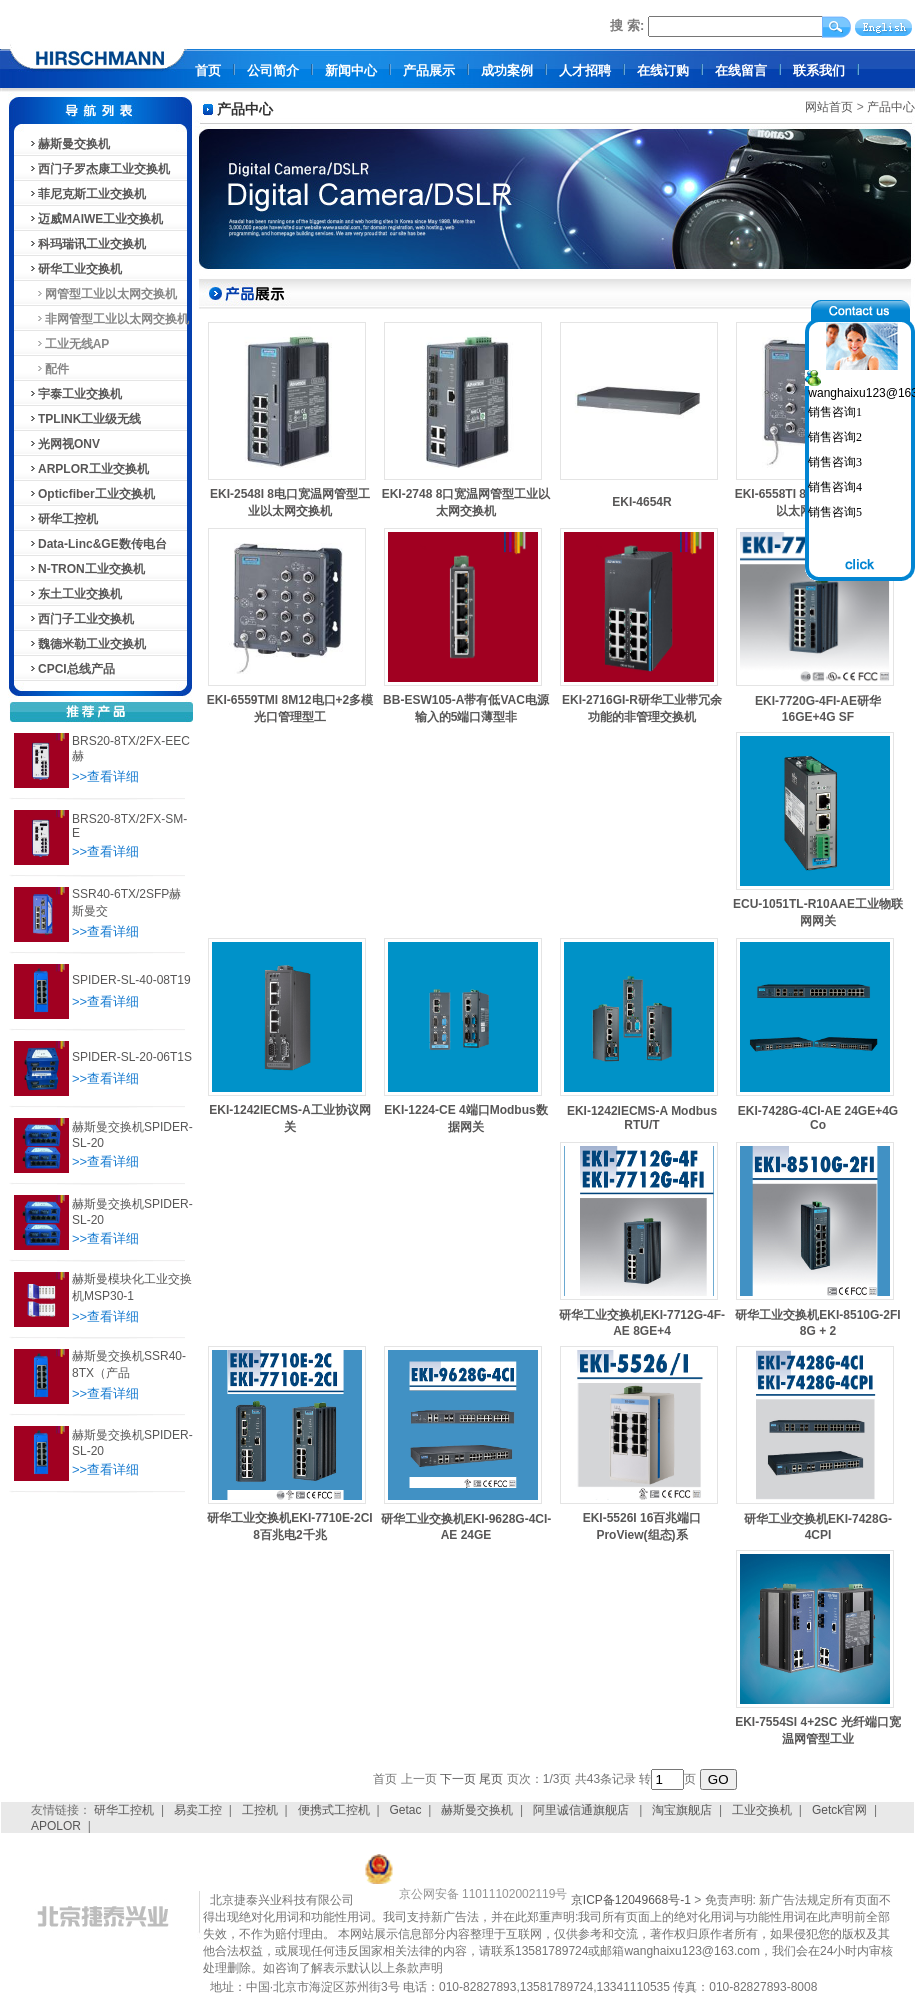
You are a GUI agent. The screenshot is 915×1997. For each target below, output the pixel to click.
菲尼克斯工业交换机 (87, 194)
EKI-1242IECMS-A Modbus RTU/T (642, 1118)
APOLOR (56, 1826)
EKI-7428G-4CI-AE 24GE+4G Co (818, 1118)
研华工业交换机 (75, 269)
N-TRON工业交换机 (86, 569)
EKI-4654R (641, 502)
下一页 (458, 1779)
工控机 (260, 1810)
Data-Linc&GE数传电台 (97, 544)
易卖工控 (198, 1810)
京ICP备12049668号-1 (631, 1900)
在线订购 (663, 70)
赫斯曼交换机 (69, 144)
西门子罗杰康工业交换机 (99, 169)
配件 (48, 369)
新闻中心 (351, 70)
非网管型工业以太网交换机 (108, 319)
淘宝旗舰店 (682, 1810)
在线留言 (741, 70)
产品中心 (891, 107)
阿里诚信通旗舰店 (582, 1810)
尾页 (491, 1779)
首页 (208, 70)
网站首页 (829, 107)
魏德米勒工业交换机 (87, 644)
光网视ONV (64, 444)
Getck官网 (839, 1810)
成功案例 (507, 70)
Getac (406, 1810)
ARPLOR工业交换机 (88, 469)
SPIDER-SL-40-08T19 (131, 980)
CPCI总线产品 (71, 669)
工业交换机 (762, 1810)
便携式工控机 (334, 1810)
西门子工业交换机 (81, 619)
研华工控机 (63, 519)
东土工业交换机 (75, 594)
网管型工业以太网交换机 (102, 294)
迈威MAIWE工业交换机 (95, 219)
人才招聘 (585, 70)
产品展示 (429, 70)
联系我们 (819, 70)
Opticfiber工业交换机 (91, 494)
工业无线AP (68, 344)
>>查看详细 (105, 776)
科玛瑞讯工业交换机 (87, 244)
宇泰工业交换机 (75, 394)
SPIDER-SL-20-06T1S (132, 1057)
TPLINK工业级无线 (84, 419)
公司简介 (273, 70)
